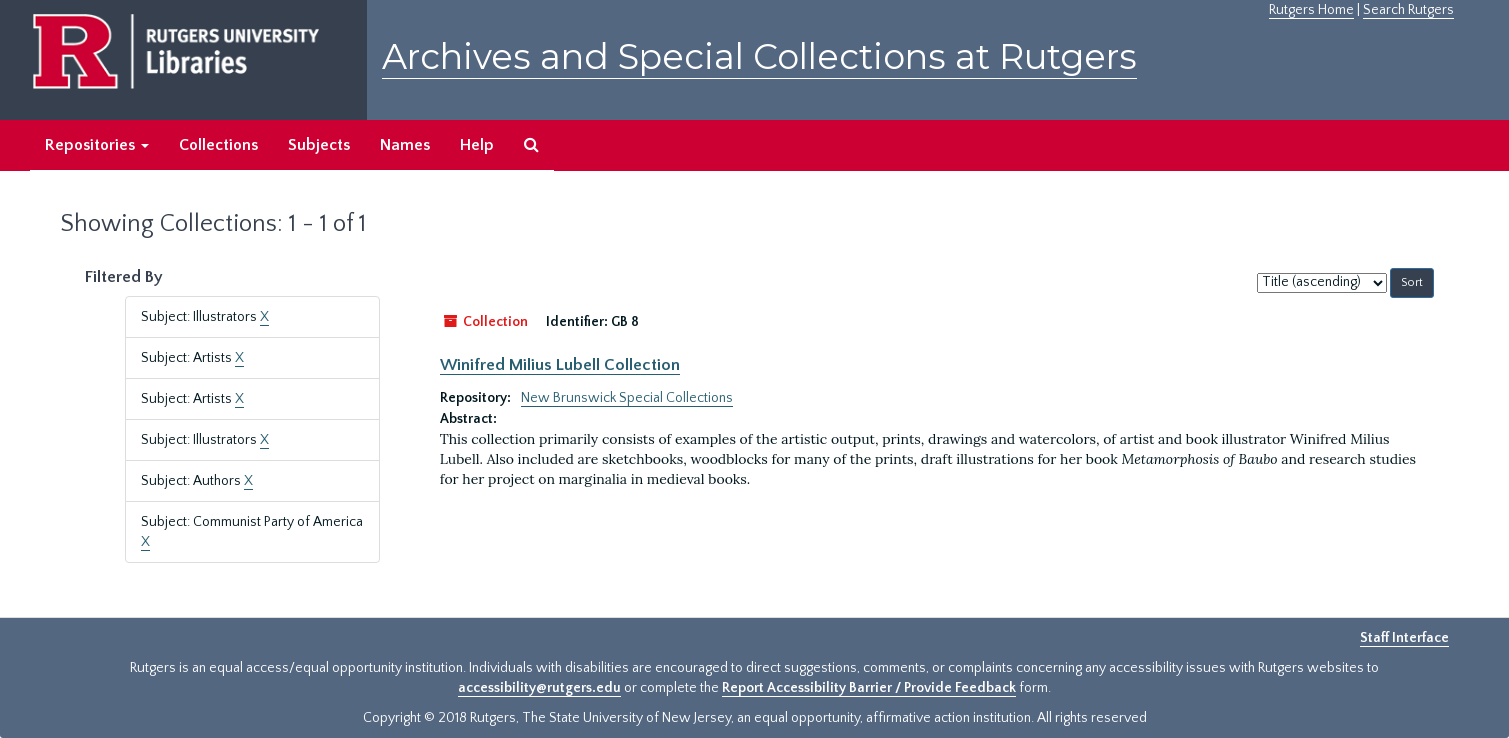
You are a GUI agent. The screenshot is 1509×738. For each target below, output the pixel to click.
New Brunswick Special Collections (627, 398)
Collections (218, 145)
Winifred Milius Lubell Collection (560, 365)
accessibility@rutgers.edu (539, 688)
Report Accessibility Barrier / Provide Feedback (869, 688)
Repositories (97, 145)
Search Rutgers (1408, 10)
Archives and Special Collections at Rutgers (759, 56)
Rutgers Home (1311, 10)
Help (477, 145)
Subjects (319, 145)
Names (405, 145)
